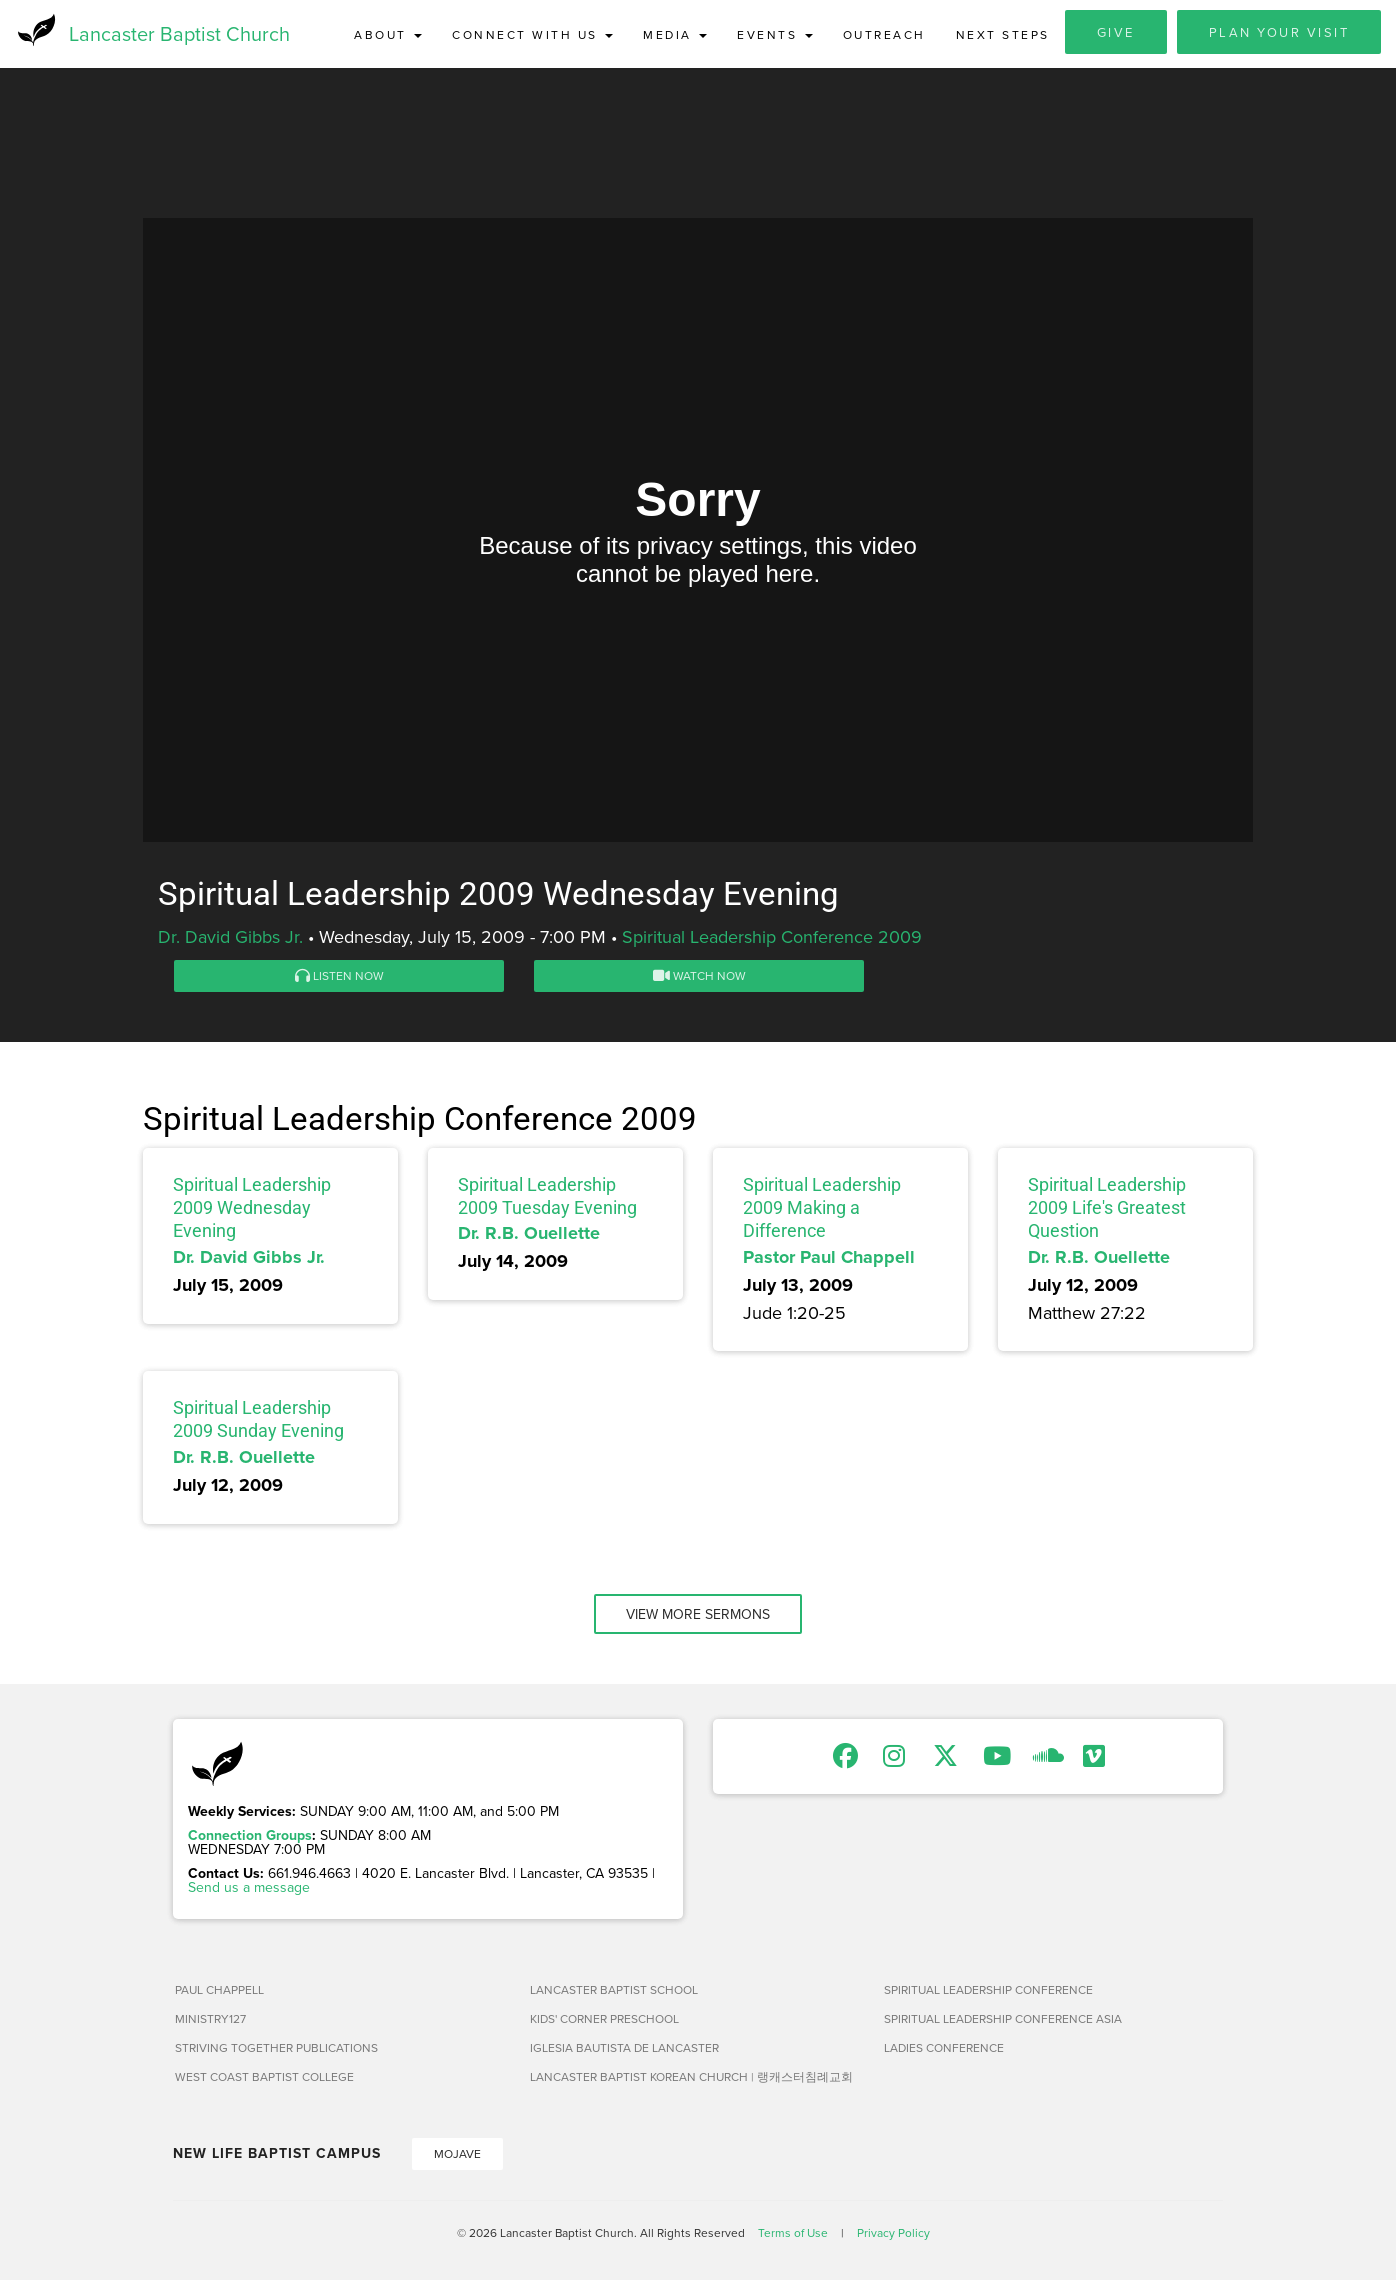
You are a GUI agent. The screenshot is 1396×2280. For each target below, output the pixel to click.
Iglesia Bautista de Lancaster (624, 2049)
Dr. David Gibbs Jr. (230, 938)
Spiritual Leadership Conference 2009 (772, 938)
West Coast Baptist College (264, 2078)
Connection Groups (250, 1837)
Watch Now (699, 977)
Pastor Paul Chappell (829, 1259)
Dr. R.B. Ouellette (529, 1236)
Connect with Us (532, 34)
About (388, 34)
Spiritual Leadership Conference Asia (1003, 2020)
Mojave (457, 2155)
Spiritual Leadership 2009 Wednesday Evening (252, 1210)
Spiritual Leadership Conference (988, 1991)
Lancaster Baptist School (614, 1991)
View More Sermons (698, 1616)
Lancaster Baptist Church (179, 34)
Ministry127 (210, 2020)
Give (1116, 32)
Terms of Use (793, 2234)
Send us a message (249, 1889)
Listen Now (339, 977)
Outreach (884, 34)
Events (775, 34)
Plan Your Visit (1279, 32)
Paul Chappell (219, 1991)
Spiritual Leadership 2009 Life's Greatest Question (1107, 1210)
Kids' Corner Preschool (604, 2020)
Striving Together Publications (276, 2049)
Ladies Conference (944, 2049)
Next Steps (1003, 34)
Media (675, 34)
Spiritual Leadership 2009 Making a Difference (822, 1210)
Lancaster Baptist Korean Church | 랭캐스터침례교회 (691, 2078)
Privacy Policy (893, 2234)
